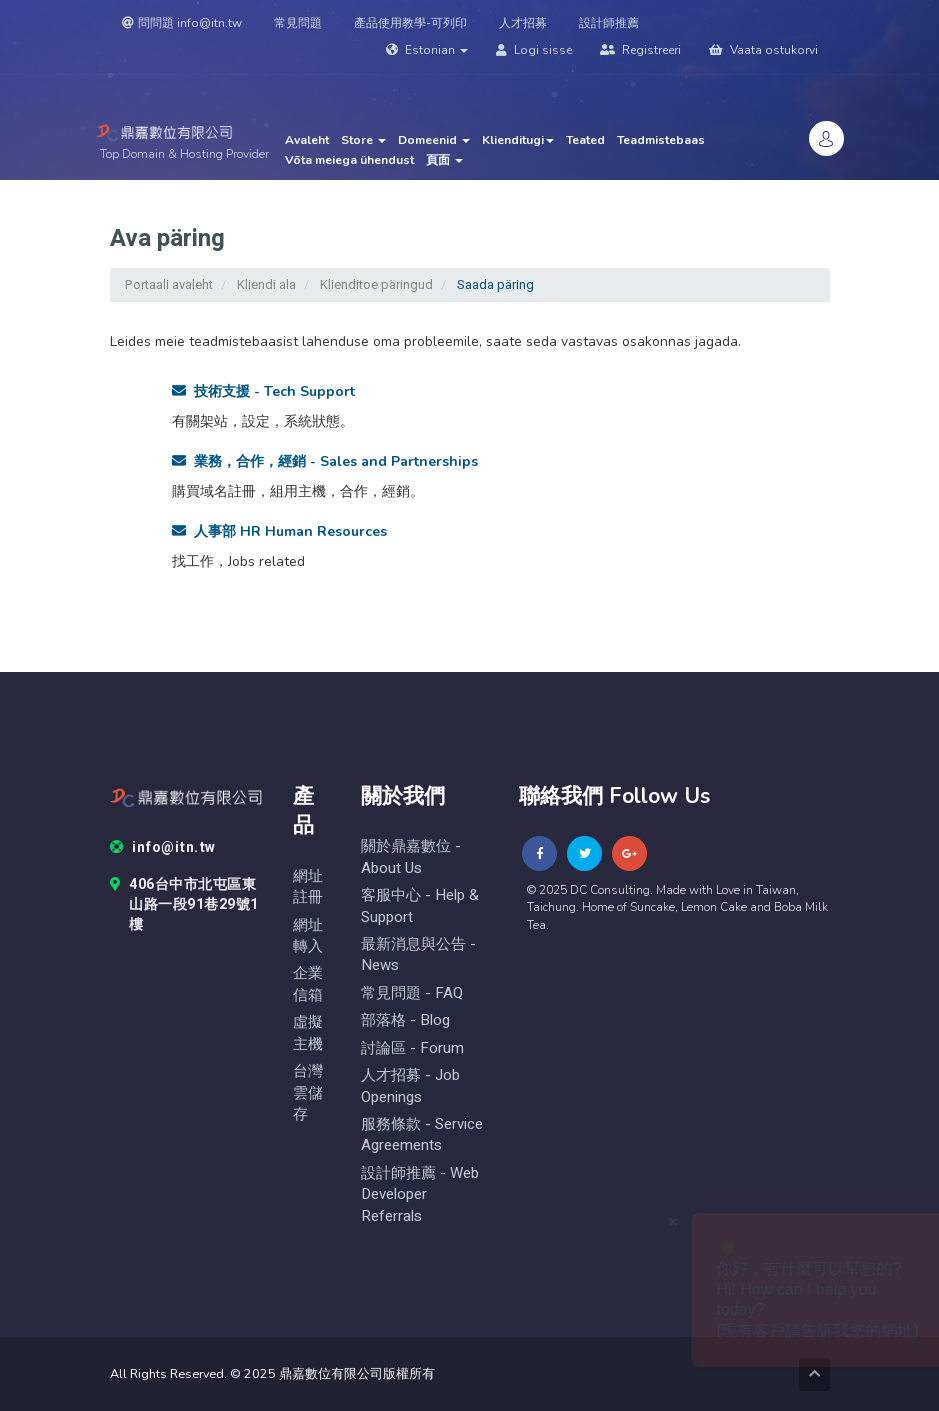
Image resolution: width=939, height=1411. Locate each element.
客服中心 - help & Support (420, 906)
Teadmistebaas (661, 140)
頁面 (444, 160)
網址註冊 (308, 887)
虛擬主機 (308, 1033)
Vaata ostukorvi (763, 50)
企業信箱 (308, 984)
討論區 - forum (412, 1048)
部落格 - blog (405, 1020)
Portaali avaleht (169, 284)
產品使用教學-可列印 (410, 23)
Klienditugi (518, 140)
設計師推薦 (609, 23)
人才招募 (523, 23)
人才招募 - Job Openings (410, 1086)
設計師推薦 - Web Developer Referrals (420, 1195)
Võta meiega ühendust (349, 160)
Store (363, 140)
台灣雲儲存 (308, 1093)
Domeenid (434, 140)
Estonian (427, 50)
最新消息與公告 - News (418, 955)
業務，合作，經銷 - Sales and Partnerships (325, 461)
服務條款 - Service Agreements (422, 1135)
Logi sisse (534, 50)
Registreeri (640, 50)
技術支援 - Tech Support (263, 391)
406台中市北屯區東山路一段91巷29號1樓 (184, 905)
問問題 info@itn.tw (182, 23)
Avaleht (307, 140)
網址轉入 (308, 936)
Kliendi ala (266, 284)
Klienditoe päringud (376, 284)
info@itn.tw (163, 848)
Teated (585, 140)
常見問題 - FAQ (412, 993)
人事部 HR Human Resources (279, 531)
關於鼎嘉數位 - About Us (411, 857)
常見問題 (298, 23)
